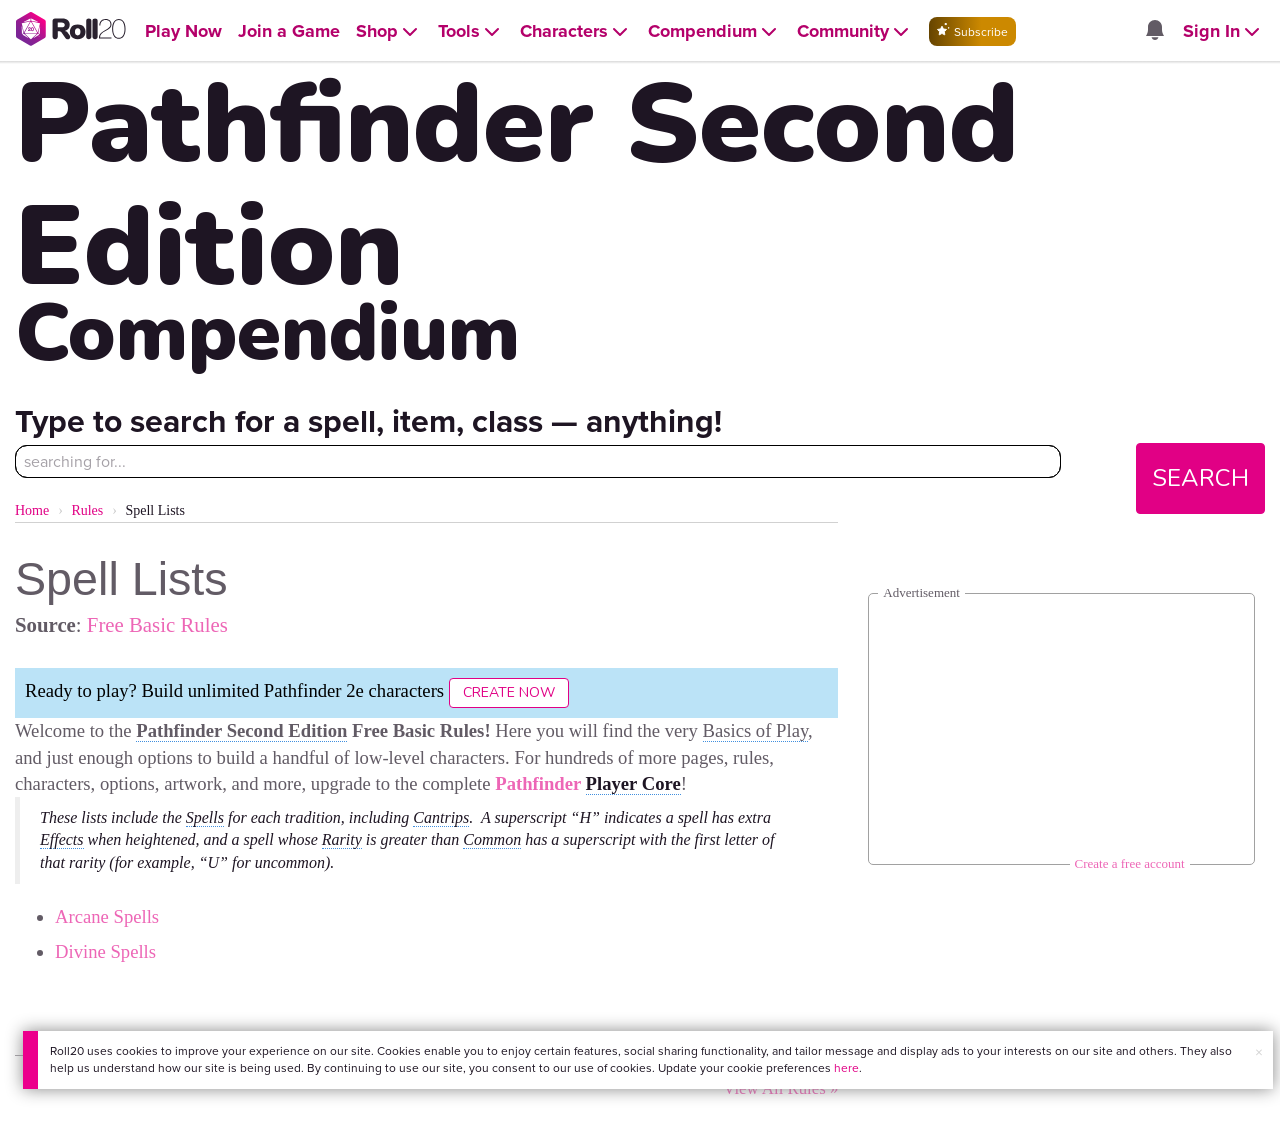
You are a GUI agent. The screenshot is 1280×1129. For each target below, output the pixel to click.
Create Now (509, 692)
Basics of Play (756, 730)
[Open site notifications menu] (1155, 31)
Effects (62, 839)
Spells (205, 817)
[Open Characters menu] (576, 31)
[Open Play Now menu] (183, 31)
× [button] (1259, 1052)
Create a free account (1130, 863)
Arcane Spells (107, 916)
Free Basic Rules (157, 624)
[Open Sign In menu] (1223, 31)
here (846, 1068)
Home (32, 510)
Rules (87, 510)
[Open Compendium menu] (714, 31)
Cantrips (441, 817)
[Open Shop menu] (389, 31)
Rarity (342, 839)
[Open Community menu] (855, 31)
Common (492, 839)
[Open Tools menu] (471, 31)
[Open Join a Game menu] (289, 31)
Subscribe (972, 31)
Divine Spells (105, 951)
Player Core (633, 783)
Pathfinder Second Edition (241, 730)
